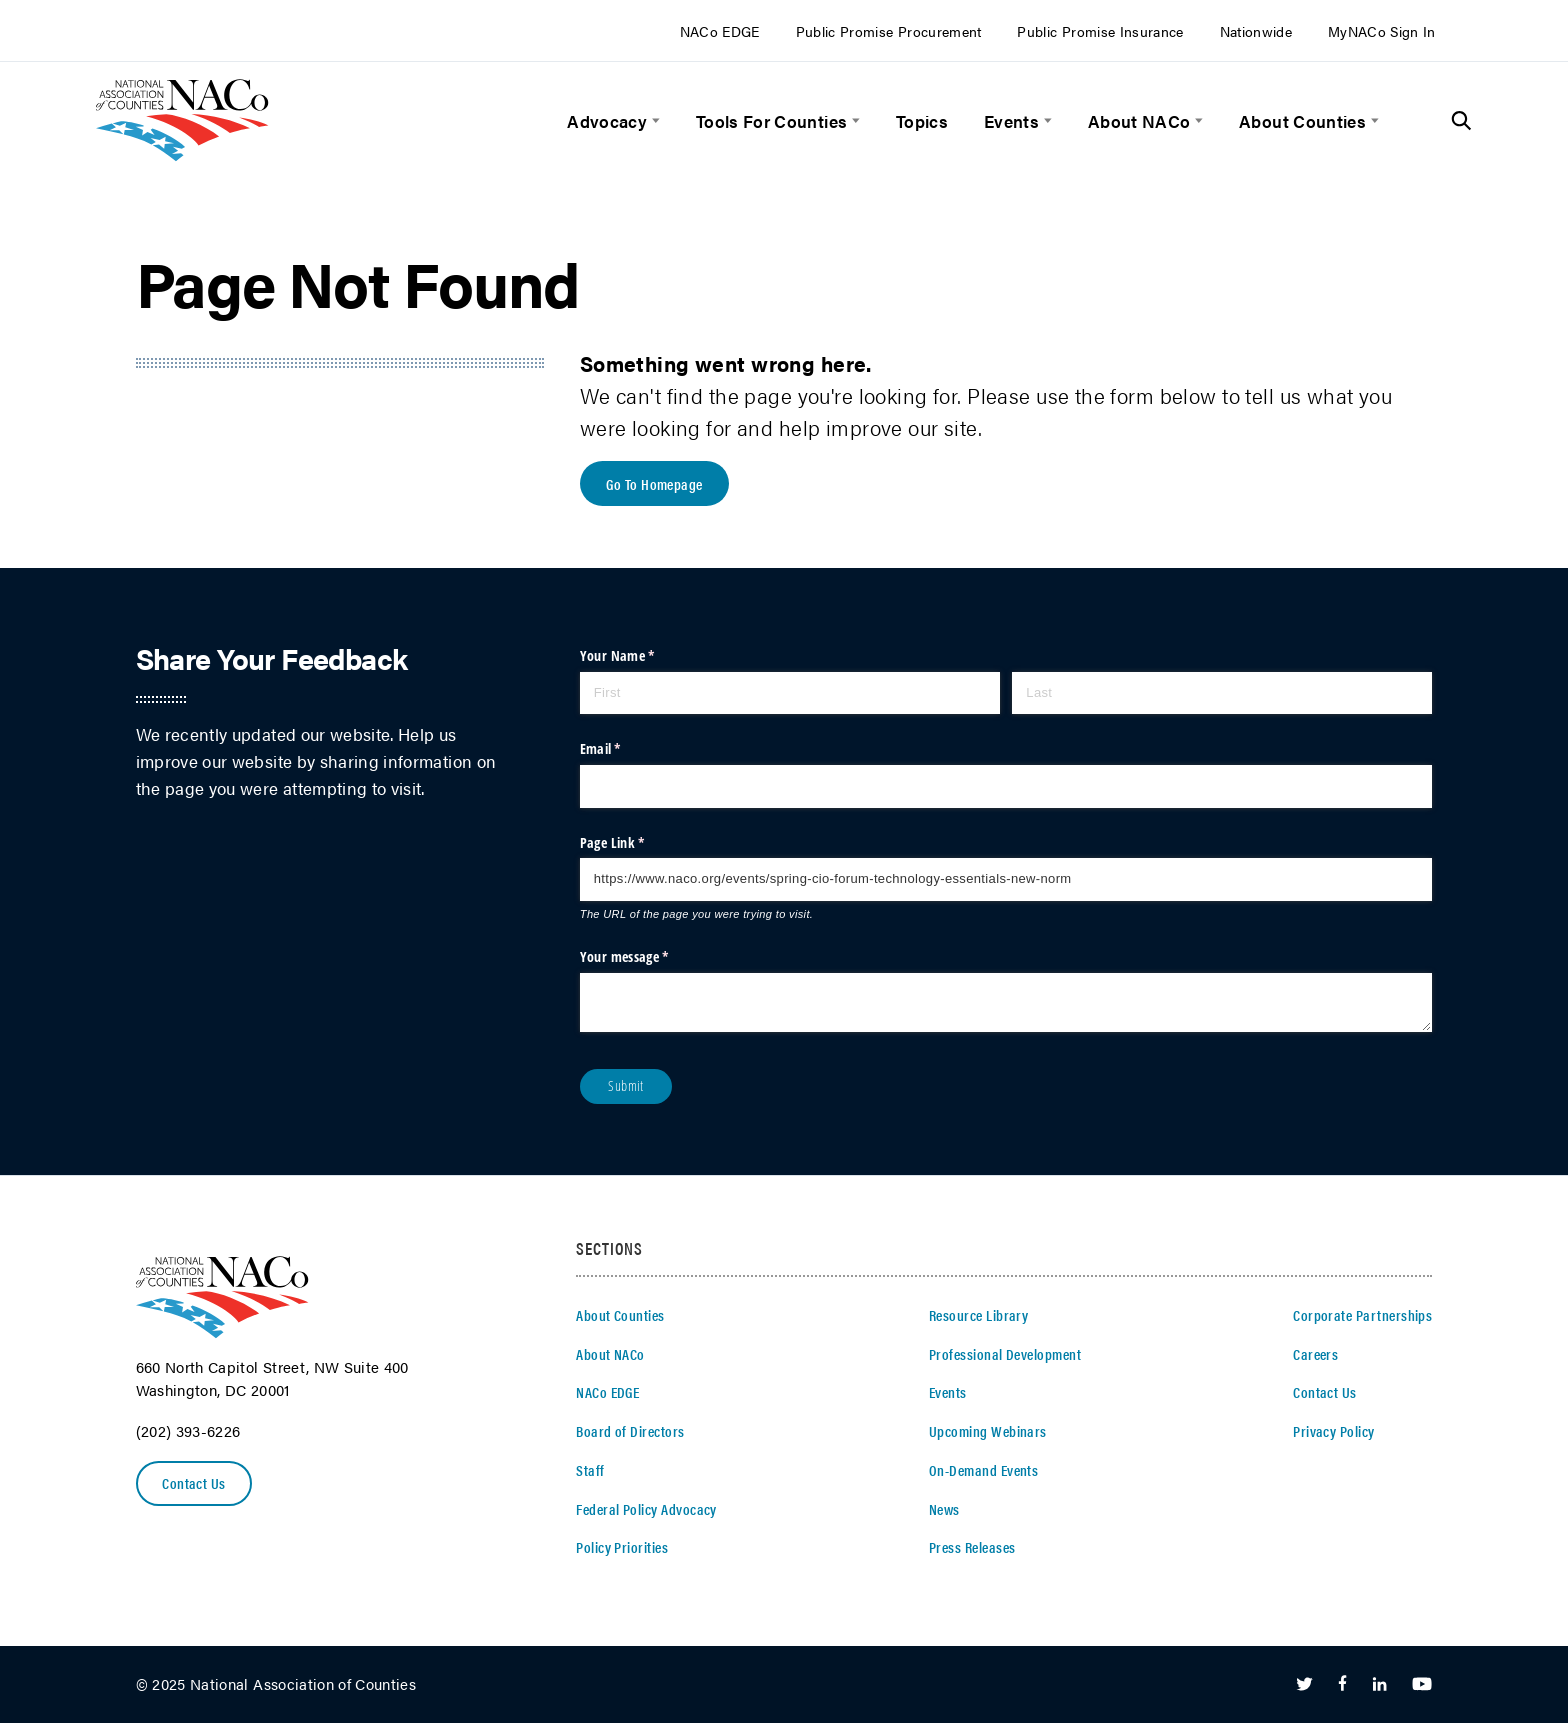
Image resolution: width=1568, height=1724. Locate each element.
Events (1011, 121)
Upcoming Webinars (988, 1432)
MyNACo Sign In (1382, 31)
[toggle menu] (653, 120)
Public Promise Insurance (1100, 31)
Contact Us (195, 1484)
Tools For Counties (771, 121)
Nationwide (1256, 31)
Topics (922, 121)
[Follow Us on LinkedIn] (1379, 1686)
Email (625, 750)
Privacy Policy (1334, 1432)
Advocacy (607, 121)
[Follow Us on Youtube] (1422, 1686)
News (944, 1509)
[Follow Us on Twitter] (1304, 1686)
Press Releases (972, 1548)
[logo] (182, 154)
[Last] (1222, 694)
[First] (790, 694)
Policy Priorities (622, 1548)
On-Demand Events (983, 1471)
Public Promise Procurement (889, 31)
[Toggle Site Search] (1461, 121)
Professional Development (1005, 1355)
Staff (590, 1471)
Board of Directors (630, 1432)
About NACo (1139, 121)
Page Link (637, 843)
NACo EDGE (720, 31)
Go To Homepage (655, 484)
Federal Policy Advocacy (646, 1509)
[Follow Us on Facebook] (1342, 1686)
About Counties (1302, 121)
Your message (649, 958)
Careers (1315, 1355)
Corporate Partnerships (1362, 1316)
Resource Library (978, 1316)
